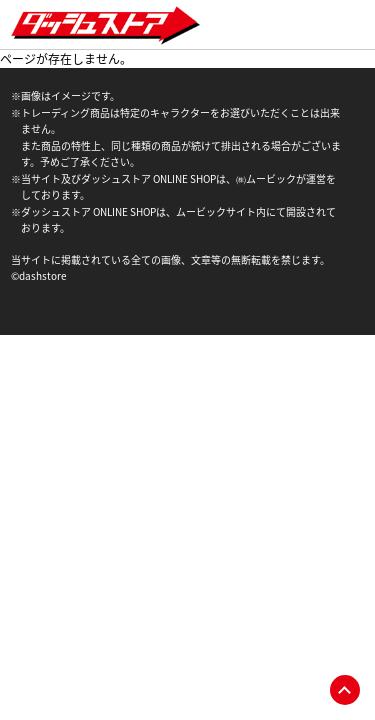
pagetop (345, 690)
